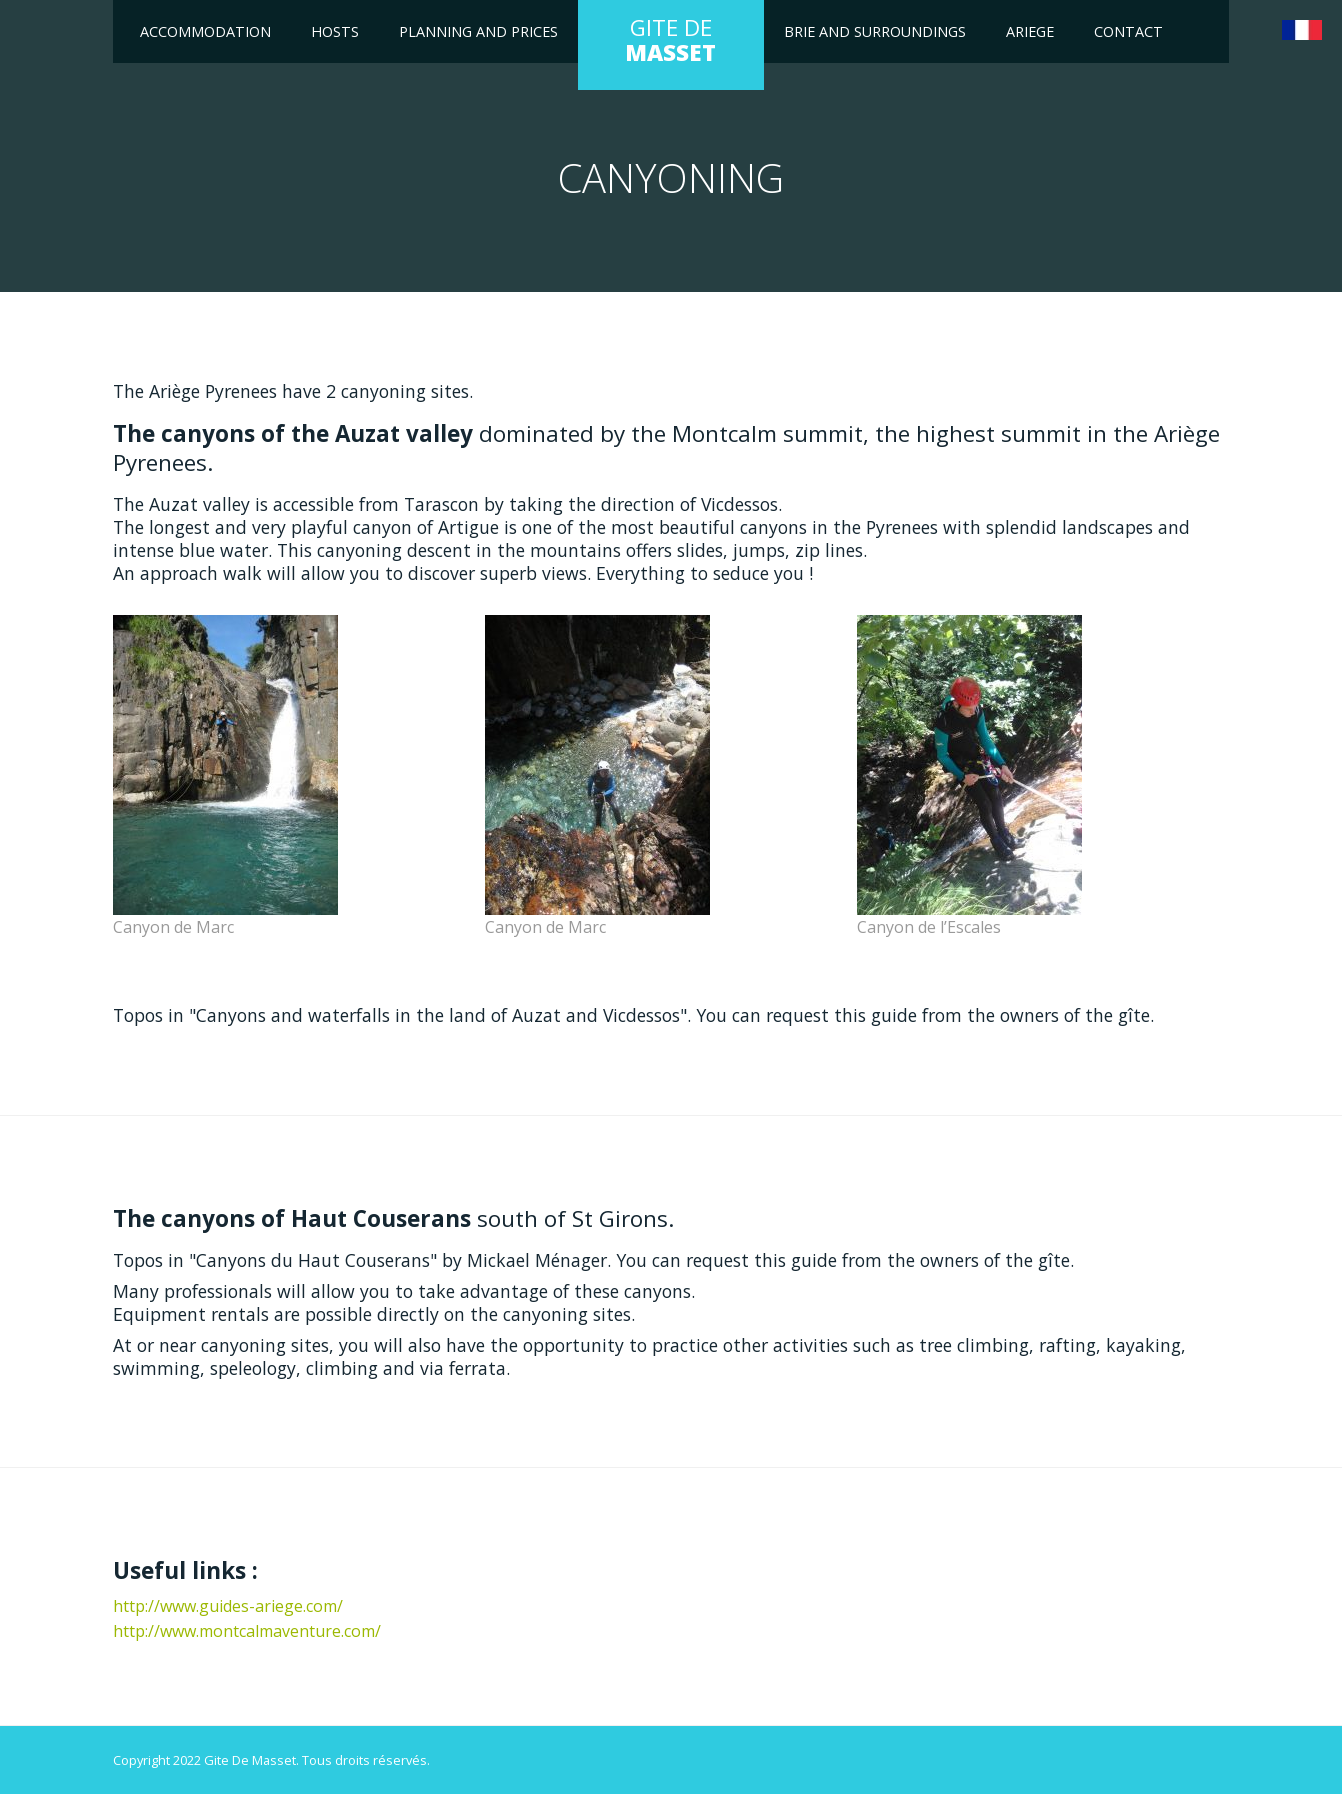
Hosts (335, 31)
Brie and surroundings (875, 31)
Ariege (1030, 31)
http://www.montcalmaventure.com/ (247, 1631)
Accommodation (205, 31)
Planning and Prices (478, 31)
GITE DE (670, 40)
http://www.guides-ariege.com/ (228, 1606)
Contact (1128, 31)
